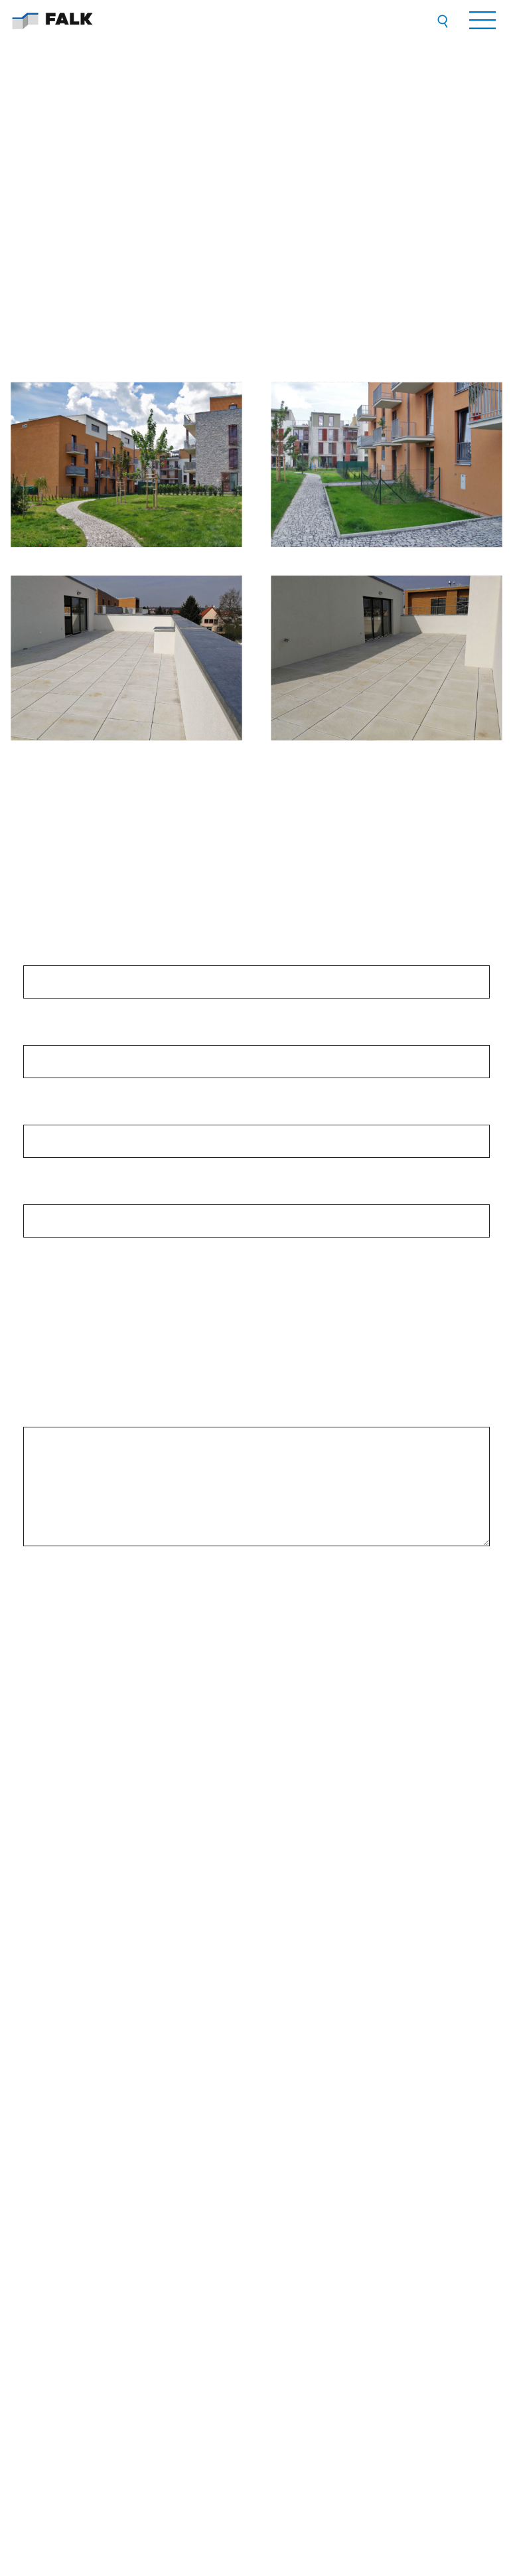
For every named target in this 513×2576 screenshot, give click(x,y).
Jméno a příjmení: (65, 1035)
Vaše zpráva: (54, 1417)
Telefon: (44, 1115)
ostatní (61, 1381)
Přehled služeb (50, 2013)
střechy (62, 1311)
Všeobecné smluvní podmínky (78, 2080)
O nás (34, 2027)
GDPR (34, 2066)
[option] (256, 1846)
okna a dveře (73, 1334)
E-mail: (41, 1195)
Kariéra (37, 2053)
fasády (61, 1357)
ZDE (470, 1715)
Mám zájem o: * (58, 1274)
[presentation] (257, 1593)
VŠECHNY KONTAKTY (310, 2252)
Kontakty (39, 2093)
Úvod (32, 2000)
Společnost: (52, 956)
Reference (41, 2040)
